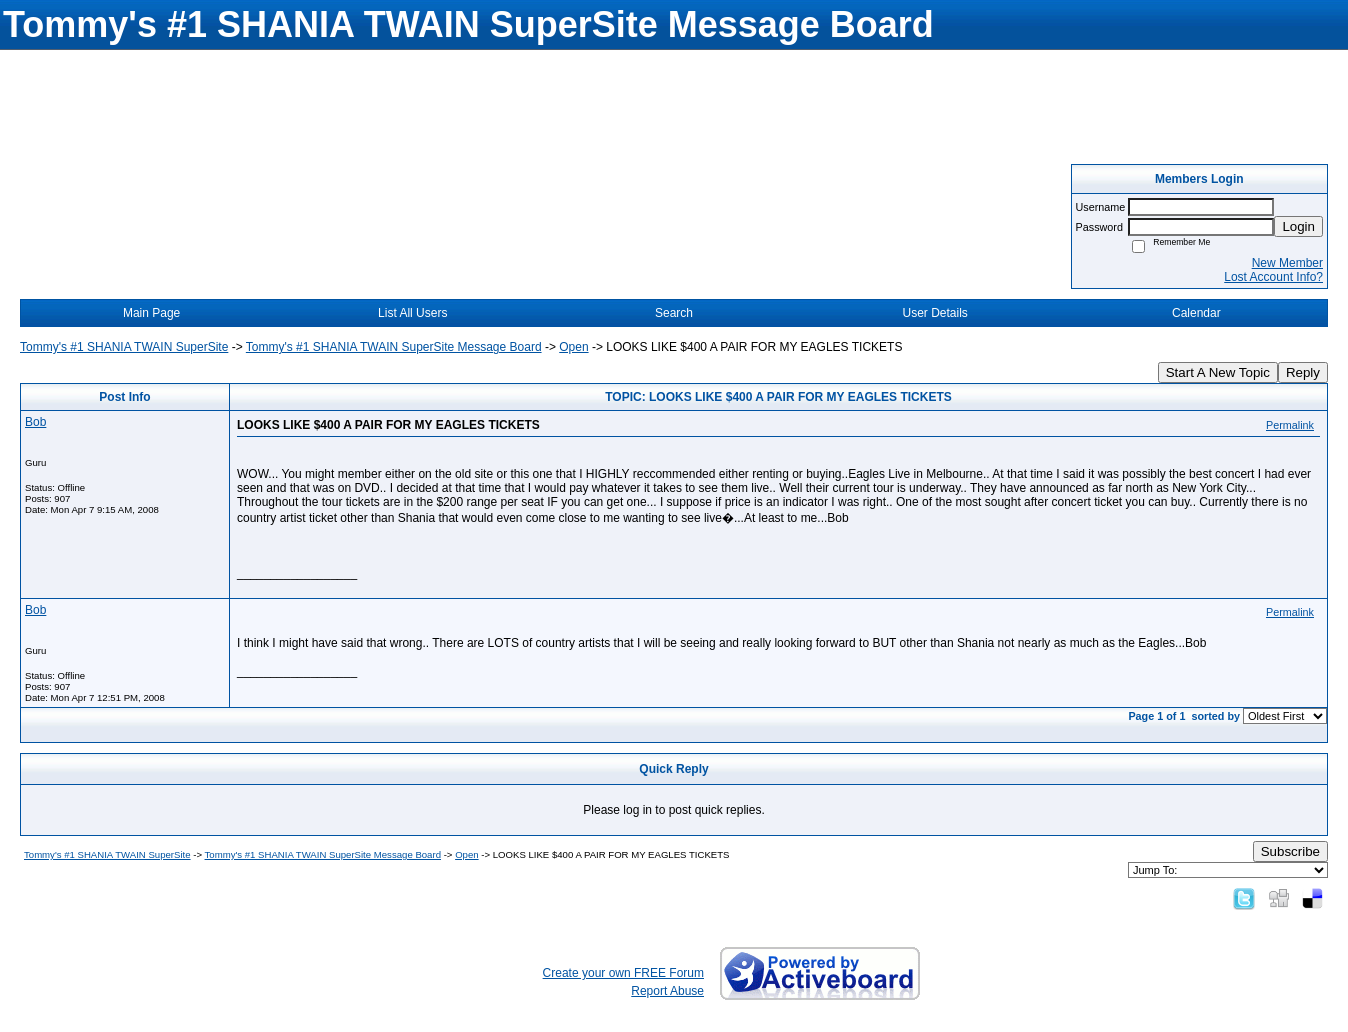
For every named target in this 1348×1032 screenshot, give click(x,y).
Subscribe (1290, 851)
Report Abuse (667, 991)
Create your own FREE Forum (623, 973)
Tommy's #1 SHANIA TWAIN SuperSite (124, 347)
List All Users (412, 313)
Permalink (1290, 425)
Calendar (1196, 313)
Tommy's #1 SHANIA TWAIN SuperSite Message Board (394, 347)
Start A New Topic (1218, 372)
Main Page (151, 313)
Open (573, 347)
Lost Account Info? (1273, 277)
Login (1298, 226)
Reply (1303, 372)
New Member (1287, 263)
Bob (35, 422)
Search (674, 313)
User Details (934, 313)
